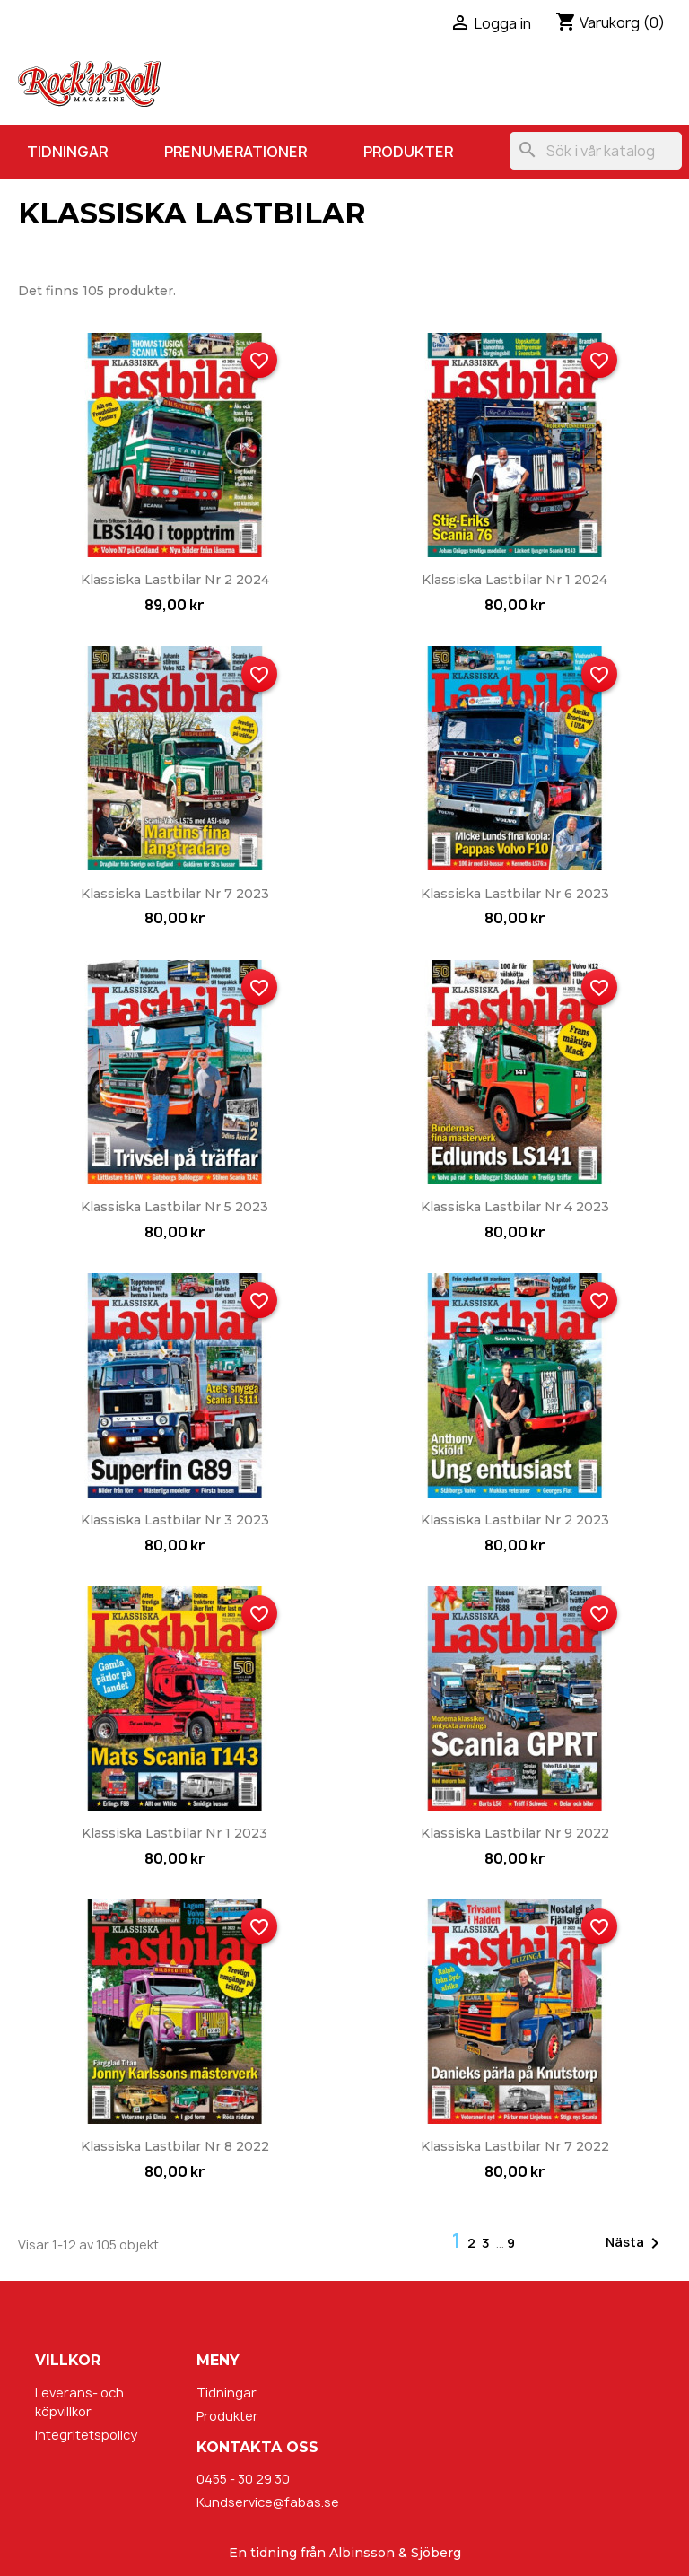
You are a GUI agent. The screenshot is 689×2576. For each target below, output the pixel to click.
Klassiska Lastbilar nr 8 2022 (175, 2146)
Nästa (636, 2243)
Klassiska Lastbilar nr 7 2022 (515, 2146)
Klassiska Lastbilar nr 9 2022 (515, 1833)
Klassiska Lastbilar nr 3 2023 (175, 1520)
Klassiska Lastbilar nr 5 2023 (174, 1207)
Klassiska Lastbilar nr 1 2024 (514, 580)
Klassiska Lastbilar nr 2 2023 (515, 1520)
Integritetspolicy (86, 2434)
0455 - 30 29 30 (243, 2478)
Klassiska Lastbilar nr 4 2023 (515, 1207)
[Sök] (596, 151)
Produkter (408, 152)
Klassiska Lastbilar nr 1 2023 (174, 1833)
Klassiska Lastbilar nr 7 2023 (175, 894)
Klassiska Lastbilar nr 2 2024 (175, 580)
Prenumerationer (235, 152)
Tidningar (67, 152)
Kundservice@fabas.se (267, 2502)
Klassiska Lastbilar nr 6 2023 (515, 894)
